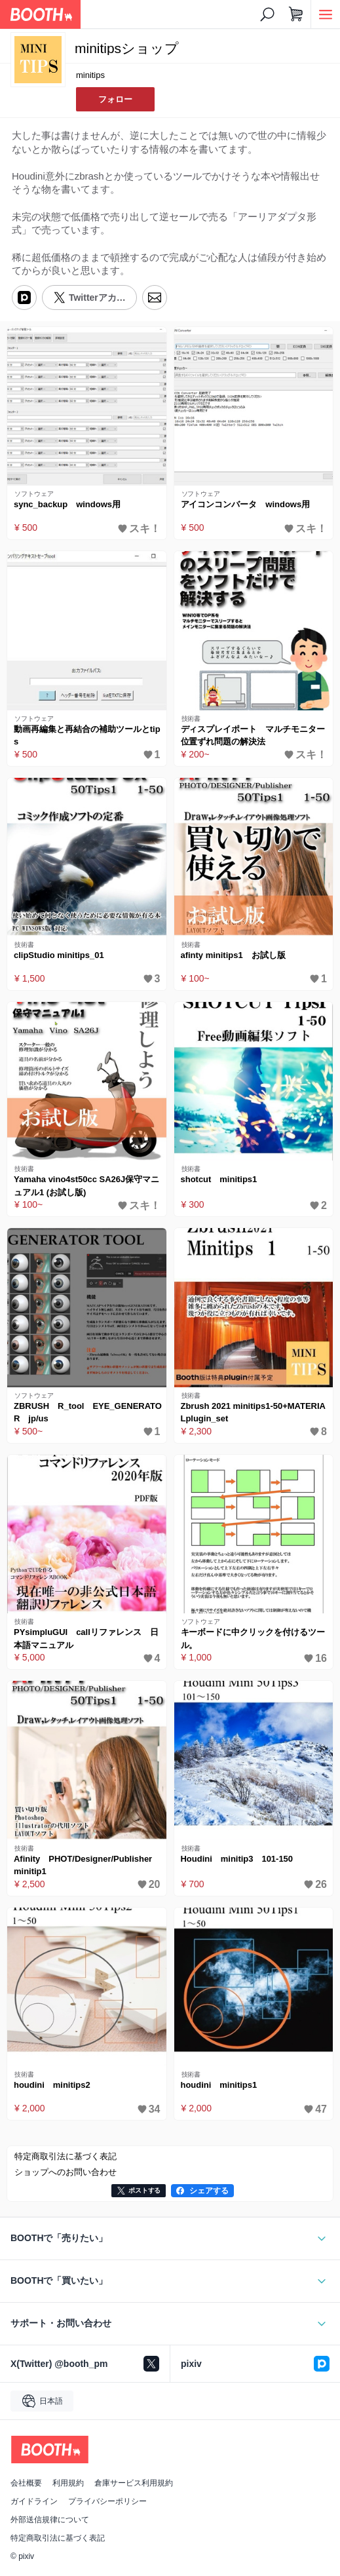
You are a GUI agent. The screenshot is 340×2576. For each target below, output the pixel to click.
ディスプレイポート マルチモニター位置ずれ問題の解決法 (253, 735)
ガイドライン (34, 2501)
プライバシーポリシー (107, 2501)
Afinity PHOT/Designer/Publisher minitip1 (87, 1865)
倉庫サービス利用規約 (133, 2483)
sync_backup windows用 (67, 504)
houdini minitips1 (219, 2085)
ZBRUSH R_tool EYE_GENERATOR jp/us (88, 1412)
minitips (90, 75)
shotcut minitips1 (219, 1179)
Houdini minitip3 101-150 (237, 1859)
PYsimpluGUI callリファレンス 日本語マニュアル (86, 1638)
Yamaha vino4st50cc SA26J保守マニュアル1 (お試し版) (86, 1185)
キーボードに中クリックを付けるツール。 (253, 1638)
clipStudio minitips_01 (59, 955)
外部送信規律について (49, 2520)
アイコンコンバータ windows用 (246, 504)
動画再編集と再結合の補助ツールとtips (87, 735)
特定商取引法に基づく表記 (57, 2538)
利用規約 (68, 2483)
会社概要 (26, 2483)
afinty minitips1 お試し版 (233, 955)
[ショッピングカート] (296, 14)
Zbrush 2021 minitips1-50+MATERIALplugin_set (253, 1412)
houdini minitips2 (52, 2085)
